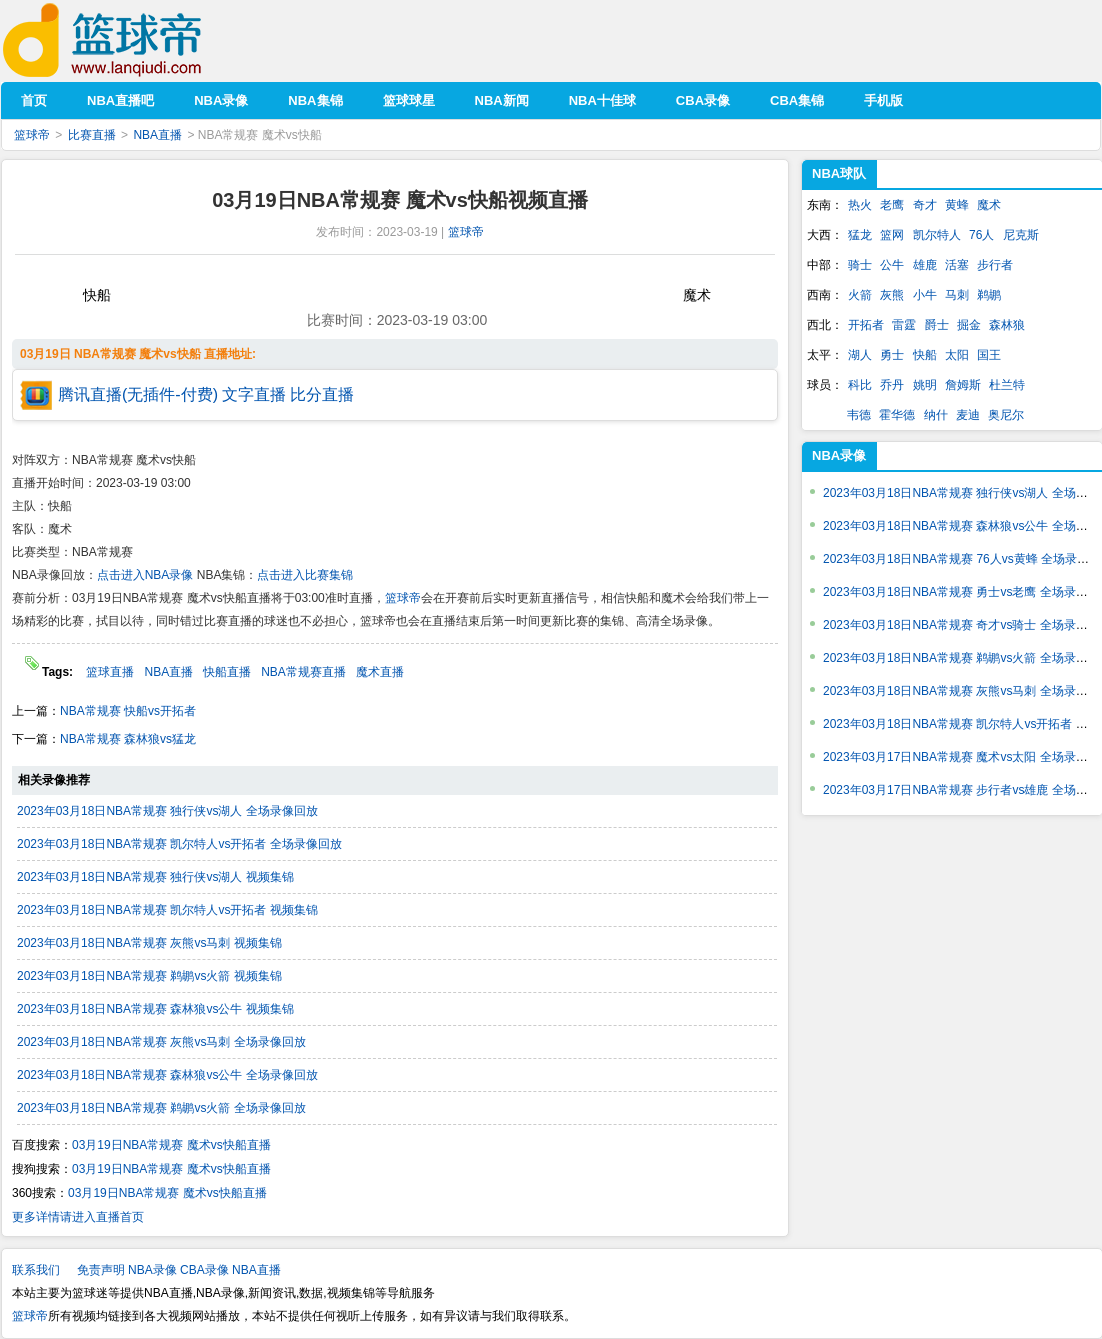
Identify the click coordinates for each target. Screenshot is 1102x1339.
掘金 (969, 325)
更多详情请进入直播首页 (78, 1217)
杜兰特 (1007, 385)
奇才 (925, 205)
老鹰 (892, 205)
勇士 (892, 355)
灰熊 (892, 295)
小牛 (925, 295)
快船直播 (227, 672)
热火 (860, 205)
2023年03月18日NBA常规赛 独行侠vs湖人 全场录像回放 (167, 811)
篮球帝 (132, 40)
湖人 (860, 355)
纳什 (936, 415)
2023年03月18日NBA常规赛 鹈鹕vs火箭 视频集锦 (149, 976)
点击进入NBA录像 (145, 575)
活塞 (957, 265)
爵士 (937, 325)
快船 (925, 355)
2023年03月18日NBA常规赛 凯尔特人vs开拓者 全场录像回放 (179, 844)
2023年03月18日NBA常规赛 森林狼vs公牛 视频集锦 (155, 1009)
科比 (860, 385)
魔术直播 (380, 672)
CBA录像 (204, 1270)
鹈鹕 (989, 295)
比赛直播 (92, 135)
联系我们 (36, 1270)
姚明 (925, 385)
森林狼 (1007, 325)
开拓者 (866, 325)
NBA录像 (839, 455)
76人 (981, 235)
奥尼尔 (1006, 415)
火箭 (860, 295)
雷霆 (904, 325)
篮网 (892, 235)
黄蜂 (957, 205)
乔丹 (892, 385)
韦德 (859, 415)
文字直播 (254, 394)
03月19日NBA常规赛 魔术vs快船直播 (171, 1145)
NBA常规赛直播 (303, 672)
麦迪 (968, 415)
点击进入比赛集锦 (305, 575)
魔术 (989, 205)
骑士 (860, 265)
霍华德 (897, 415)
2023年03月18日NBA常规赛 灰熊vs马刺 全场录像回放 (161, 1042)
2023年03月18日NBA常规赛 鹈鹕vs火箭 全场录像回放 (161, 1108)
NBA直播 (157, 135)
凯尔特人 (937, 235)
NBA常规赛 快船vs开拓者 (128, 711)
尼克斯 (1021, 235)
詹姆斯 (963, 385)
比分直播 (322, 394)
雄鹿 (925, 265)
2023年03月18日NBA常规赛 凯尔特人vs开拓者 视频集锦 (167, 910)
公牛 (892, 265)
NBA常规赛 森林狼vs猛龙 (128, 739)
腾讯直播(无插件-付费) (138, 394)
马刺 (957, 295)
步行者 (995, 265)
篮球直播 (110, 672)
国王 (989, 355)
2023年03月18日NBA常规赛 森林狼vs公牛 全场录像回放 (167, 1075)
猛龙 (860, 235)
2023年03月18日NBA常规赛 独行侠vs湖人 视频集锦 (155, 877)
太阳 (957, 355)
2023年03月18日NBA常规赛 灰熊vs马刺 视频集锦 (149, 943)
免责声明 (101, 1270)
